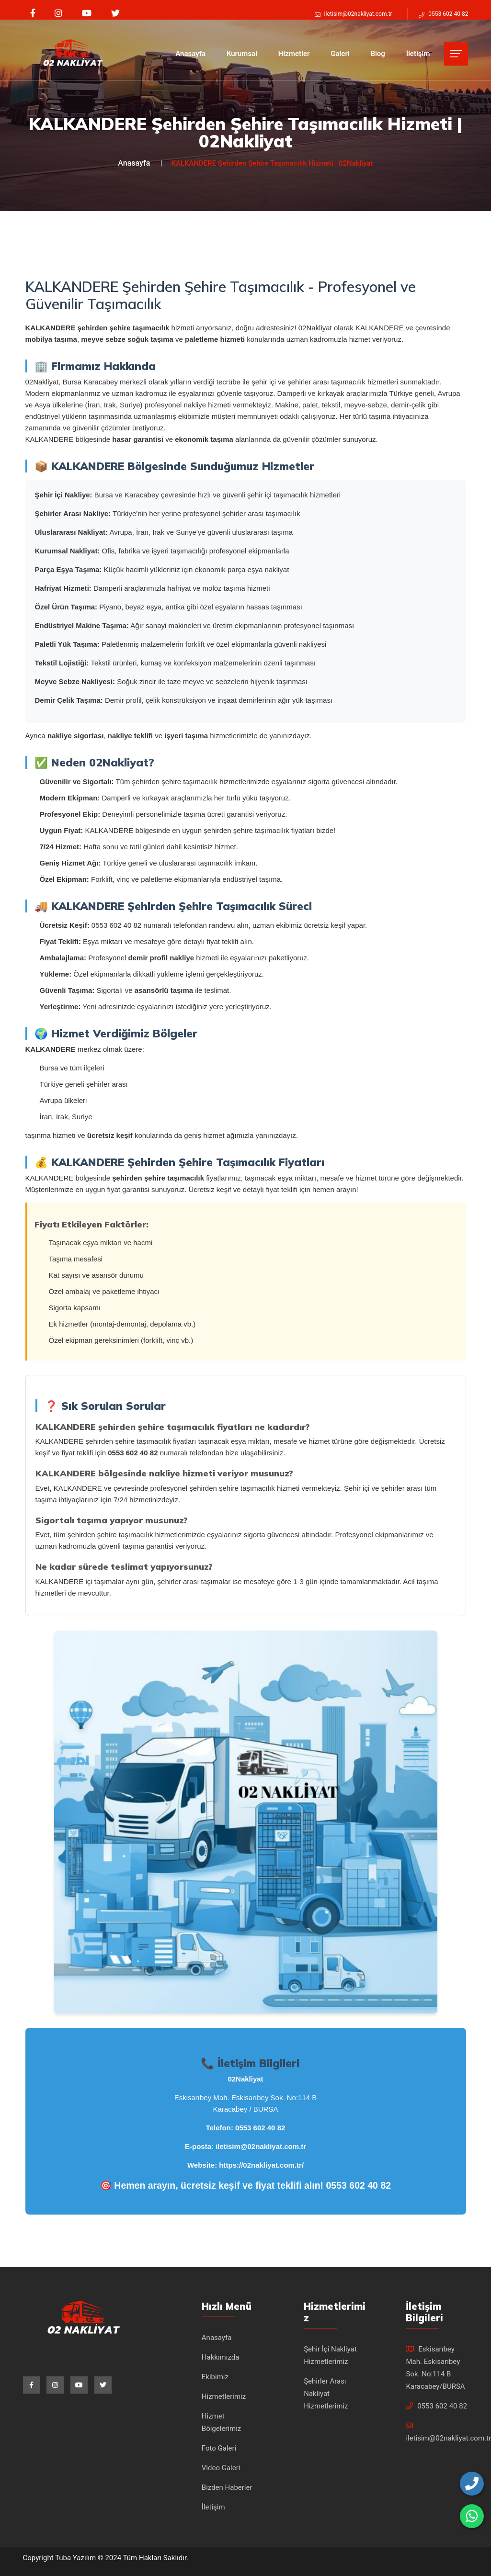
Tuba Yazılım (76, 2558)
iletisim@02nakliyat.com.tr (261, 2146)
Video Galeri (221, 2468)
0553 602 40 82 (260, 2128)
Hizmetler (294, 53)
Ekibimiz (215, 2377)
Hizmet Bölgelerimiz (221, 2422)
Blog (377, 53)
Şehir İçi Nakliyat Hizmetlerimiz (330, 2355)
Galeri (340, 53)
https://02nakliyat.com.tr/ (261, 2165)
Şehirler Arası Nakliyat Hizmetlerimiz (326, 2393)
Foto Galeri (219, 2448)
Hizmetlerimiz (224, 2396)
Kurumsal (242, 53)
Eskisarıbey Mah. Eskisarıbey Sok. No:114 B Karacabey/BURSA (435, 2368)
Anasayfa (190, 53)
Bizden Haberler (227, 2487)
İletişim (418, 53)
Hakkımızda (221, 2357)
